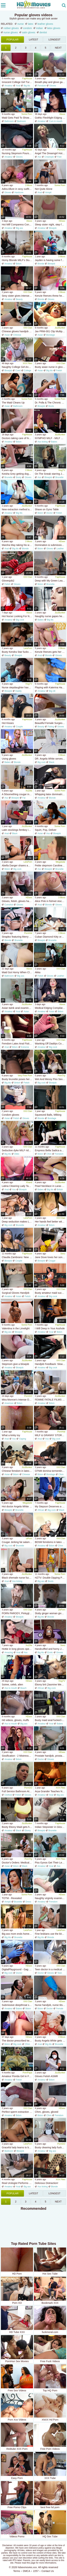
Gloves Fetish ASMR (46, 2076)
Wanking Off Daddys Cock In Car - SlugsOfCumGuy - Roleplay (50, 1043)
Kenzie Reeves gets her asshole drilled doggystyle (50, 651)
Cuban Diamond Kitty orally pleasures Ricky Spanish (50, 936)
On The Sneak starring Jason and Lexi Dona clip (50, 473)
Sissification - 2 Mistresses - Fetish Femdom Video (17, 1755)
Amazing (8, 1652)
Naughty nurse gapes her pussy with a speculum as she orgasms (50, 616)
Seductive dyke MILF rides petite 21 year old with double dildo (17, 1150)
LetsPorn (28, 648)
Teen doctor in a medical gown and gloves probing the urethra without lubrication (50, 1969)
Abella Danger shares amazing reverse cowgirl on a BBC (17, 865)
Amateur (8, 85)
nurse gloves (11, 32)
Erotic (50, 1652)
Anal (18, 85)
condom (27, 28)
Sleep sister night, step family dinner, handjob (50, 224)
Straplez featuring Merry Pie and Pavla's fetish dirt (17, 936)
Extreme (25, 1047)
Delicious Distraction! (46, 2183)
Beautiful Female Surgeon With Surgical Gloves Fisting (50, 723)
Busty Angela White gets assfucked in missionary (50, 2040)
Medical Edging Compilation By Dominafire (50, 1008)
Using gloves (9, 758)
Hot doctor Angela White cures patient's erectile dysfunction (17, 1506)
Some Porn (26, 114)
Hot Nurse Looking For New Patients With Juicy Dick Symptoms (17, 616)
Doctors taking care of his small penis (17, 438)
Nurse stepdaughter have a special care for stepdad (17, 687)
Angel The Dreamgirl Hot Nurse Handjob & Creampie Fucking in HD (50, 153)
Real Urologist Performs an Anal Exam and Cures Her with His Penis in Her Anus (17, 2183)
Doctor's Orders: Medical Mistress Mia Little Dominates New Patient (17, 1862)
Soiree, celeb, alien (12, 1684)
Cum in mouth (55, 121)
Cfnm (49, 1154)
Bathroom (9, 121)
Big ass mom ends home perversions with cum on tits (17, 1933)
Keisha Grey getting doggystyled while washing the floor (17, 473)
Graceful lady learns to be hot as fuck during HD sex (17, 2147)
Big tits (27, 85)
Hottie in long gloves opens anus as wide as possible (17, 1648)
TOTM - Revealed (12, 1898)
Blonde (41, 263)
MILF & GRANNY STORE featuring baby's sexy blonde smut (50, 1435)
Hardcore (18, 192)
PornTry (61, 1075)
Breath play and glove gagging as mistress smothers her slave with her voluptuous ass (50, 82)
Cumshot (8, 904)
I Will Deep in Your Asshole (50, 1328)
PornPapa (27, 2072)
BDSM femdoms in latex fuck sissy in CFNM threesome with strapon (50, 1542)
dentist (43, 32)
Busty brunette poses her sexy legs (17, 1079)
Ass (39, 157)
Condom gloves (10, 1114)
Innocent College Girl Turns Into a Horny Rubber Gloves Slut (17, 82)
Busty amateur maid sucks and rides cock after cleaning (50, 1292)
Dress (28, 1901)
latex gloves (53, 28)
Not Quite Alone (43, 188)
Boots (51, 406)
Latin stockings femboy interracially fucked (17, 829)
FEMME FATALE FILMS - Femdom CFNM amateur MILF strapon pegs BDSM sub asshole (50, 1399)
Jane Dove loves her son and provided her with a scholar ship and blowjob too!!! (50, 1257)
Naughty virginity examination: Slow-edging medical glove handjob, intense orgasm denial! (50, 1898)
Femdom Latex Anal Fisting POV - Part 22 (17, 1043)
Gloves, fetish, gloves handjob (17, 901)
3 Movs (28, 185)
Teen (59, 1973)
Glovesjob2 (8, 580)
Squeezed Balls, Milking (48, 1114)
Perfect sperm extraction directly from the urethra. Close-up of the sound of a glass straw (17, 2111)
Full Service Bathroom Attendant (17, 1791)
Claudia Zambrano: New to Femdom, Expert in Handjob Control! (17, 1257)
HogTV (62, 470)
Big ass (19, 228)
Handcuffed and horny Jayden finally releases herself (50, 1648)
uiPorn (29, 1538)
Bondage (50, 335)
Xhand (29, 1182)
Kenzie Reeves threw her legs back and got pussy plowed (50, 295)
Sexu (62, 1253)
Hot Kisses (8, 723)
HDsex (62, 78)
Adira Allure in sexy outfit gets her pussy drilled (17, 188)
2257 (36, 2571)
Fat (23, 798)
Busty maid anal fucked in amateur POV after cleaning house (50, 1720)
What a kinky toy (11, 1435)
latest (33, 39)
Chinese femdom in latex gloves (17, 1470)
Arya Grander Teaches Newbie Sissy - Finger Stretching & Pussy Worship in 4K (50, 1791)
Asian (7, 335)
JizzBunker (60, 328)
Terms (16, 2571)
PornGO (61, 149)
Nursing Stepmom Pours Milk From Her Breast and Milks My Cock (17, 153)
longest (54, 39)
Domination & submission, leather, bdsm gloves (50, 545)
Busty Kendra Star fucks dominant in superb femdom (17, 651)
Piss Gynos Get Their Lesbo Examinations (50, 1862)
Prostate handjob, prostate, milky (50, 1755)
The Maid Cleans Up (13, 402)
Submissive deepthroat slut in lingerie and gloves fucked (17, 2005)
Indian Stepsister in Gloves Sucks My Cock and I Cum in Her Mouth (50, 1827)
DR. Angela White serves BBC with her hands (50, 758)
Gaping (22, 1439)
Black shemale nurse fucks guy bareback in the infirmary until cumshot (17, 1577)
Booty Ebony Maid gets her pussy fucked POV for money (17, 1827)
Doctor (49, 513)
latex (30, 23)
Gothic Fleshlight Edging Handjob (50, 117)
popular (13, 39)
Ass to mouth (10, 1688)
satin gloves (28, 32)
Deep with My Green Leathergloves (50, 580)
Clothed (8, 1795)
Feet (59, 157)
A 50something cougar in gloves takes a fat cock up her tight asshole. (17, 794)
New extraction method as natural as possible (17, 509)
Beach (23, 1688)
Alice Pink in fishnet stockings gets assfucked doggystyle (50, 901)
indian (39, 28)
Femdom (42, 85)
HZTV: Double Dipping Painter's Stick (50, 1577)
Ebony (28, 1830)
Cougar (51, 1261)
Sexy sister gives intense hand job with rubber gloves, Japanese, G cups (17, 295)
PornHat (28, 933)
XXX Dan (27, 292)
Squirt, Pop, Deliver (45, 829)
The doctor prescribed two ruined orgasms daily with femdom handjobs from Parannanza (17, 2040)
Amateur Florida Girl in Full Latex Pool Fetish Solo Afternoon (17, 2076)
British (17, 1082)
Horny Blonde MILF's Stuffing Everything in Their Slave (17, 260)
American (9, 1403)
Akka (37, 972)
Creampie (49, 157)
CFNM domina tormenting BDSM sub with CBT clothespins (50, 1470)
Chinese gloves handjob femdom (17, 331)
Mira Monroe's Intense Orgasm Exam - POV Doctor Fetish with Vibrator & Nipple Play (17, 1399)
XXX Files (27, 363)
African (41, 1510)
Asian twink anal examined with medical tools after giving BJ (17, 1008)
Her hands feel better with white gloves (50, 1221)
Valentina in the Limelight (15, 1328)
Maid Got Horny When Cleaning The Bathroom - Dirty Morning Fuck (17, 972)
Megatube (60, 862)
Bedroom (21, 121)
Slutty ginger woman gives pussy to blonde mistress (50, 1613)
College (27, 370)
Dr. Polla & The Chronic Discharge (50, 402)
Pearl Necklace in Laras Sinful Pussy (50, 1186)
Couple (19, 726)
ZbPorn (61, 1609)
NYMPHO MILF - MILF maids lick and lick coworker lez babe (50, 438)
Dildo (16, 1154)
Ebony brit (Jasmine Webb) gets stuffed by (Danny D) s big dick (50, 1684)
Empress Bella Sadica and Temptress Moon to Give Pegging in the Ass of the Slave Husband (50, 1150)
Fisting (51, 726)
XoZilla (29, 790)
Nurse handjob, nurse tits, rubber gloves (50, 2005)
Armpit (48, 192)
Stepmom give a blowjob (15, 1364)
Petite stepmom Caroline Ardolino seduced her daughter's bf (50, 865)
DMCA (26, 2571)
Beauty (19, 299)
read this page (28, 2563)
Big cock (20, 620)
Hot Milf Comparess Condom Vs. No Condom (17, 224)
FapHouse (27, 78)
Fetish (59, 370)
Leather (60, 548)
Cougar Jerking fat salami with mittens (17, 1542)
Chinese (17, 335)
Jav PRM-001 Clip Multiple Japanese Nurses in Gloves (50, 331)
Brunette (8, 477)
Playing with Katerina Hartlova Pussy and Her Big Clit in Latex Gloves (50, 687)
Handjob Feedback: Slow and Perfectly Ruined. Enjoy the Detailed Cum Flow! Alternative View (50, 1364)
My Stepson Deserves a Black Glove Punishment (50, 1506)
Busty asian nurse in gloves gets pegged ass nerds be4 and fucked (50, 367)
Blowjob (52, 228)
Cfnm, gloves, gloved (46, 2111)
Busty (18, 477)
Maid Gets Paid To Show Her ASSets (17, 117)
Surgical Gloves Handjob (15, 1292)
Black (51, 762)
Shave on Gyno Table (47, 509)
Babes (54, 441)
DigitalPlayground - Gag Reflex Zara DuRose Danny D (17, 1969)
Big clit (52, 691)
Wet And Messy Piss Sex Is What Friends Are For (50, 1079)
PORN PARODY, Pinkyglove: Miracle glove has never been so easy (17, 1613)
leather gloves (45, 23)
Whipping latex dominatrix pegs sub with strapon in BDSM (50, 794)
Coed (18, 370)
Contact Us (47, 2571)
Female (59, 2008)
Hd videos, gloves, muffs (15, 1720)
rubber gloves (11, 28)
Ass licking (43, 441)
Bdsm (18, 263)
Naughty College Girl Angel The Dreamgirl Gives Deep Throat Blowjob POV (17, 367)
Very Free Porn (25, 1075)
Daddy (18, 691)
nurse (20, 23)
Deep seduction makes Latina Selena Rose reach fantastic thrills (17, 1221)
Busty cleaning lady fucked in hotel (50, 2147)
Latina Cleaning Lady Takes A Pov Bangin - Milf (17, 1186)
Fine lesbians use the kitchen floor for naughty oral (50, 1933)
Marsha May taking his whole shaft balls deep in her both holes (17, 545)
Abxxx (62, 114)
